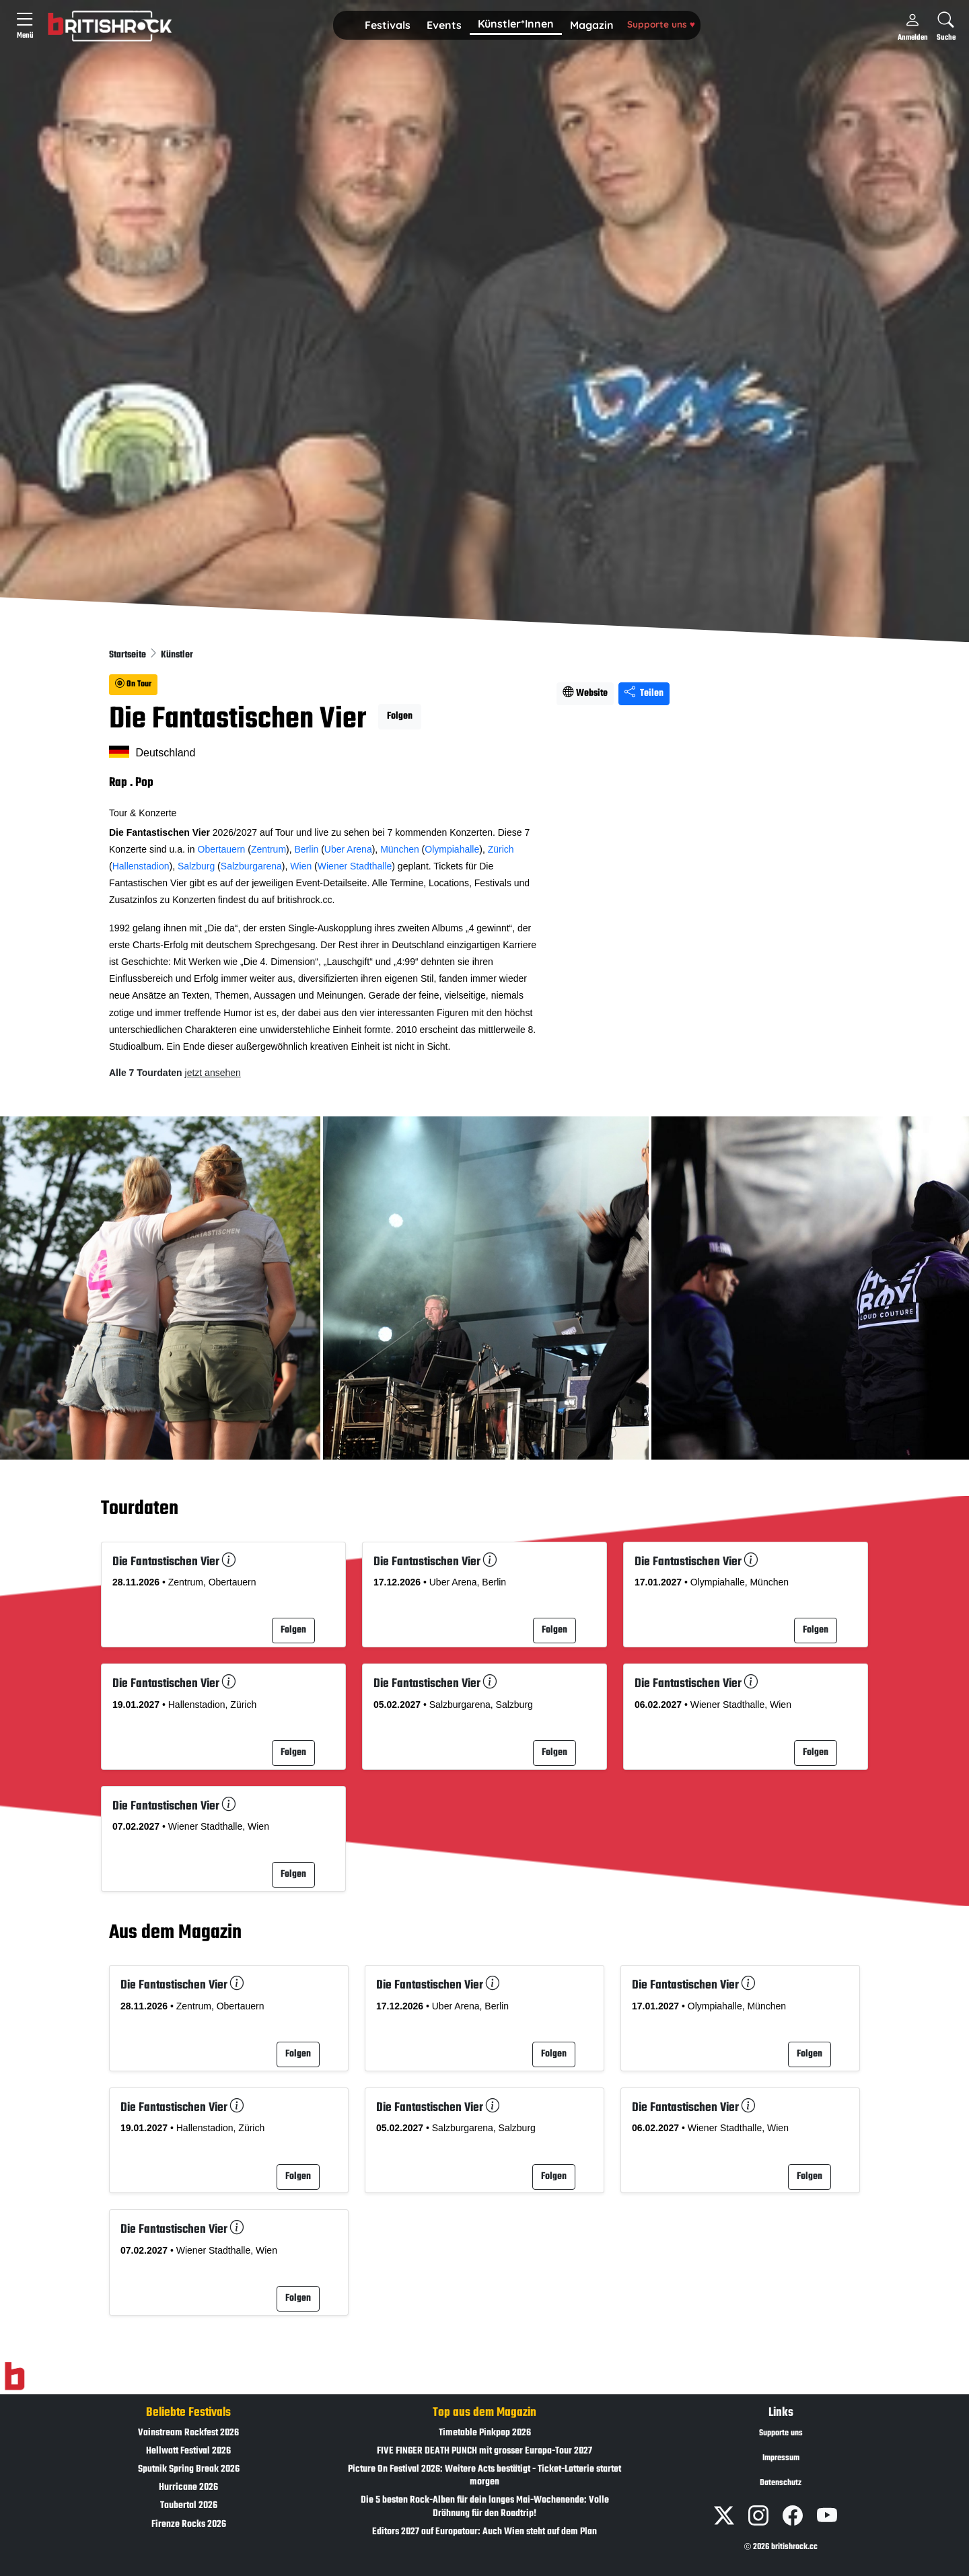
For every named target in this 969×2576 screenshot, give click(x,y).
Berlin (307, 849)
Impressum (780, 2458)
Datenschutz (780, 2483)
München (399, 849)
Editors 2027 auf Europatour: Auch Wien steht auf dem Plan (484, 2532)
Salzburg (196, 866)
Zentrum (268, 849)
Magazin (592, 25)
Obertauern (222, 849)
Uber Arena (348, 849)
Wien (301, 866)
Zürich (501, 849)
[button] (388, 25)
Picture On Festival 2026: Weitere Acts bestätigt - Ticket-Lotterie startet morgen (484, 2476)
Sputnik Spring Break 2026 (189, 2469)
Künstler (177, 655)
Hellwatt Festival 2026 (188, 2451)
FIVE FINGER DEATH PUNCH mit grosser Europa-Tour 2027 (484, 2451)
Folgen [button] (399, 716)
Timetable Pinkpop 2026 (485, 2433)
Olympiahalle (452, 849)
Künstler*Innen (516, 23)
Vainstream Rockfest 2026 (188, 2433)
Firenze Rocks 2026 (188, 2524)
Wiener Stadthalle (355, 866)
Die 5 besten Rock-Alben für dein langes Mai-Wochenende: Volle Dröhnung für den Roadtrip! (485, 2507)
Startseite (128, 655)
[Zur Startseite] (14, 2376)
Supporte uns (661, 24)
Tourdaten (139, 1509)
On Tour (133, 684)
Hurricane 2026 (188, 2487)
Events (444, 25)
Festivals (387, 25)
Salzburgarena (251, 866)
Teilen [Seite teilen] (643, 693)
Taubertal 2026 (188, 2505)
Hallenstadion (141, 866)
